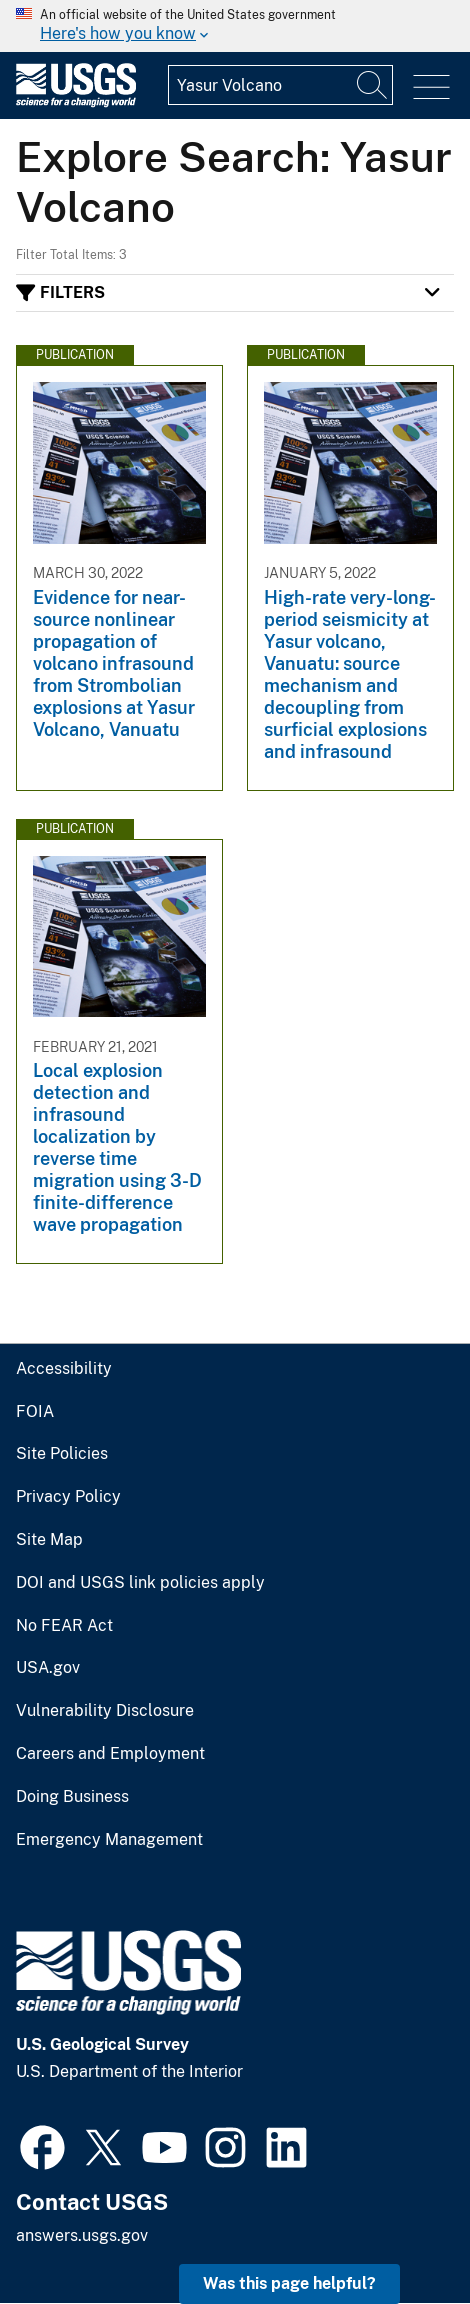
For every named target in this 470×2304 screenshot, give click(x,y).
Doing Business (72, 1797)
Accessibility (64, 1369)
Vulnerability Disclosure (105, 1711)
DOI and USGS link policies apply (140, 1583)
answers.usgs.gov (82, 2235)
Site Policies (62, 1454)
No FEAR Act (64, 1626)
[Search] (373, 85)
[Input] (280, 85)
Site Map (49, 1540)
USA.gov (48, 1668)
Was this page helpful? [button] (289, 2283)
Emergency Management (109, 1840)
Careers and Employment (110, 1754)
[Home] (76, 102)
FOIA (35, 1412)
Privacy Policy (68, 1497)
